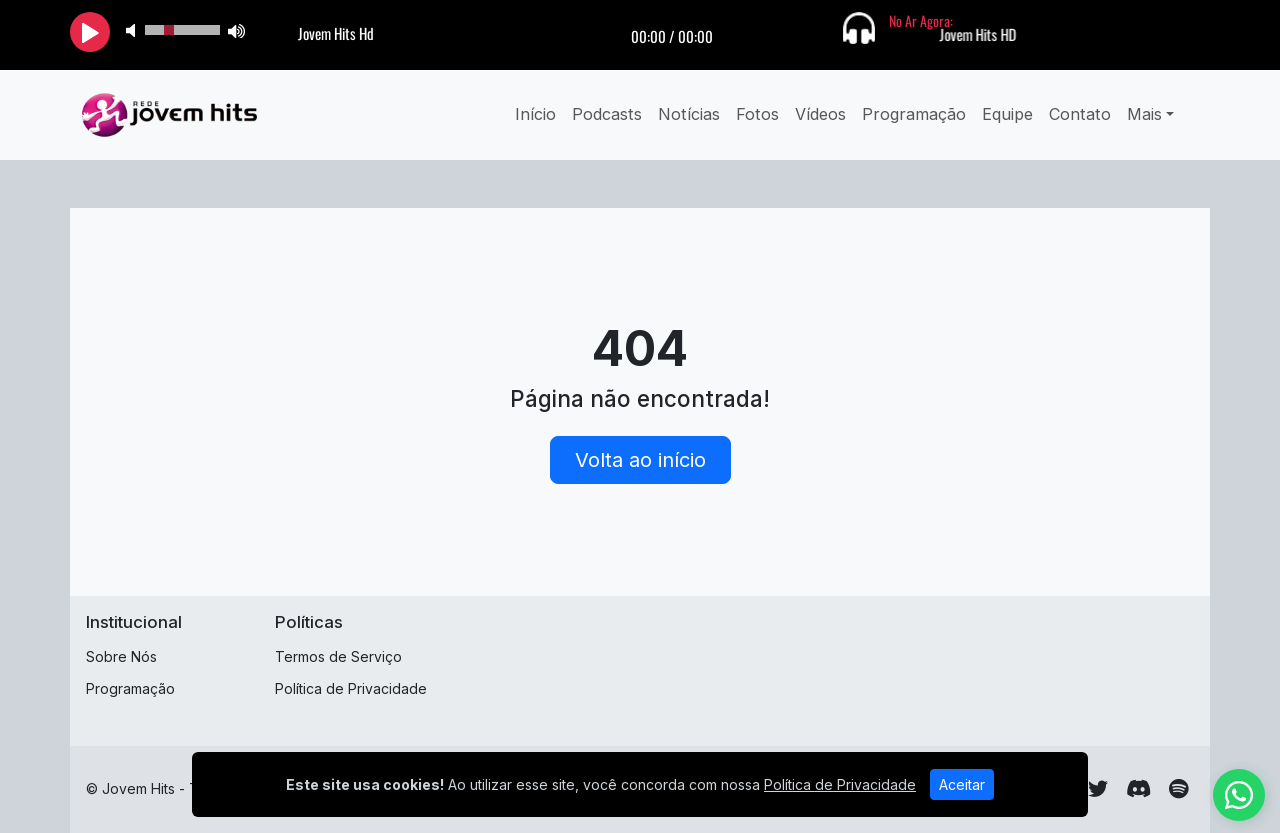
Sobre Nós (121, 656)
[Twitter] (1098, 789)
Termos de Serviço (338, 656)
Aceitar (962, 784)
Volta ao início (640, 460)
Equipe (1007, 114)
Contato (1080, 114)
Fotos (757, 114)
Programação (914, 114)
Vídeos (820, 114)
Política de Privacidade (351, 688)
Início (535, 114)
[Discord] (1138, 789)
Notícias (689, 114)
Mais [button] (1144, 114)
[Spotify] (1178, 789)
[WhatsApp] (1239, 795)
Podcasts (607, 114)
